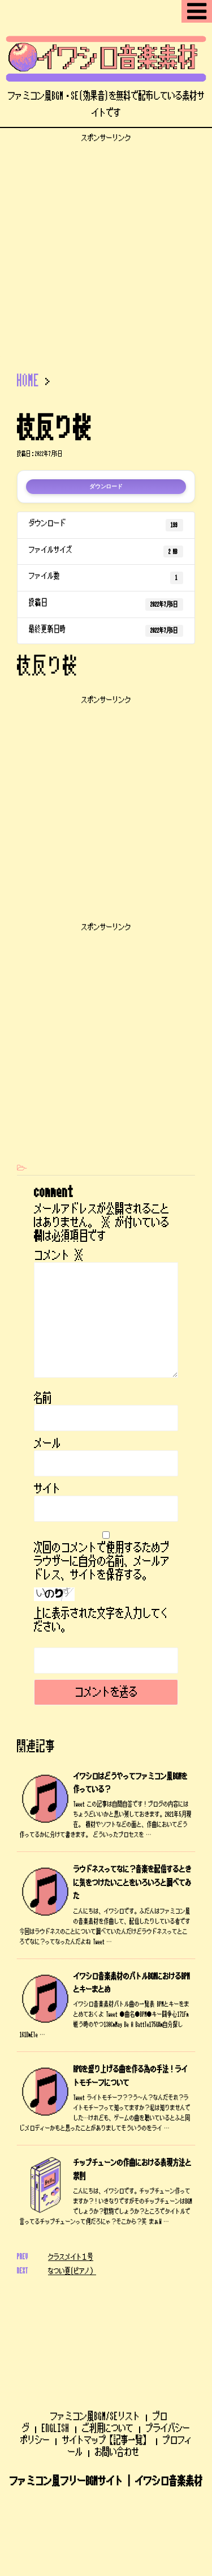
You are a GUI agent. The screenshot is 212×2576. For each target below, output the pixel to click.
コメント (59, 1255)
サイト (47, 1489)
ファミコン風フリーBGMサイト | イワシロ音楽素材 (106, 2399)
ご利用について (107, 2346)
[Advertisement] (106, 249)
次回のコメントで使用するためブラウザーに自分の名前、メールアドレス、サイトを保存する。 (102, 1561)
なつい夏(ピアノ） (72, 2271)
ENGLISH (56, 2346)
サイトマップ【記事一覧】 (106, 2358)
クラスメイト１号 (70, 2257)
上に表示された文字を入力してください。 (102, 1620)
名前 (43, 1398)
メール (47, 1443)
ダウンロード (106, 486)
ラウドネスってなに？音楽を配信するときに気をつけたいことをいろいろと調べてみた (132, 1883)
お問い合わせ (117, 2369)
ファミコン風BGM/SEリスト (95, 2334)
